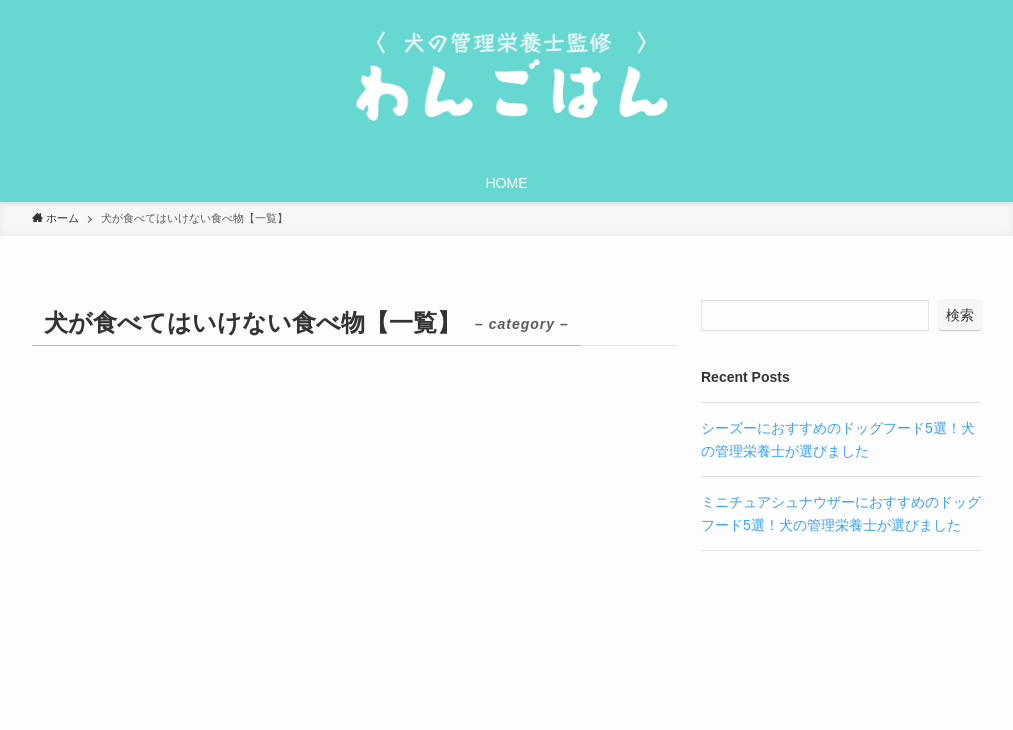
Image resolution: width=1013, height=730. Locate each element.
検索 (960, 315)
